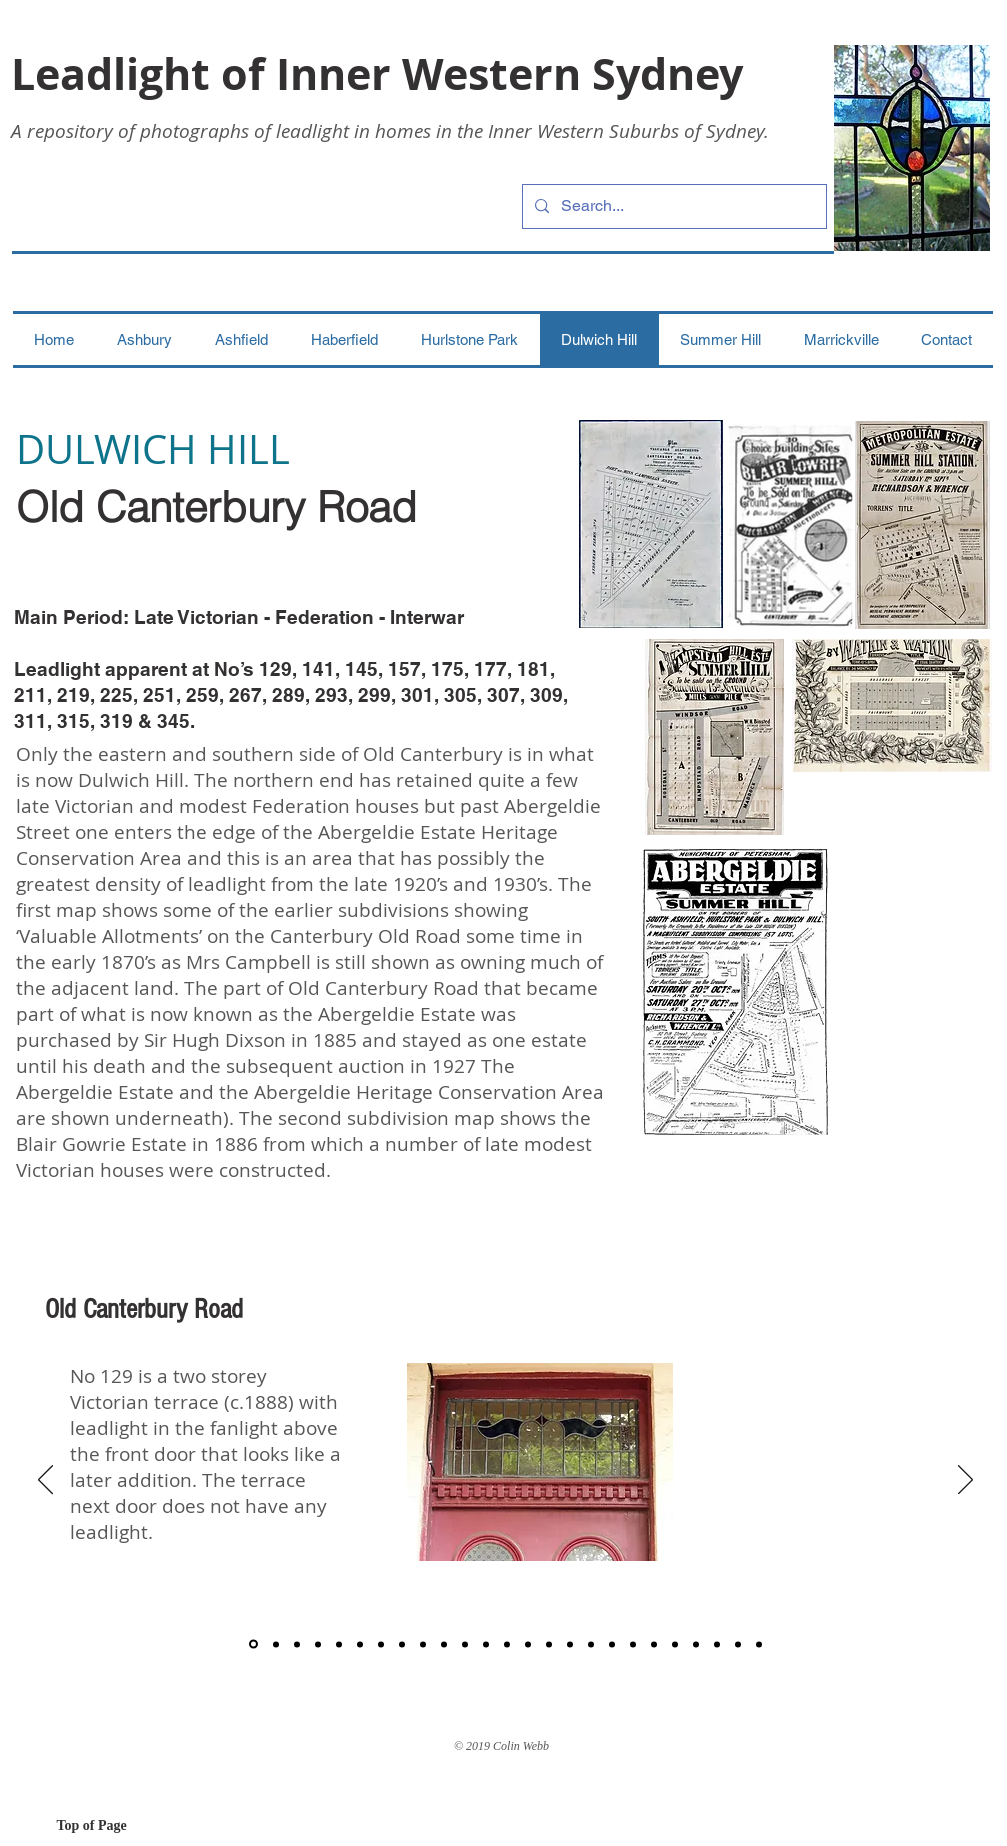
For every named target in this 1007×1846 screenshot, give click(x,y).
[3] (297, 1644)
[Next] (965, 1481)
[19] (633, 1644)
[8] (402, 1644)
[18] (612, 1644)
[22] (696, 1644)
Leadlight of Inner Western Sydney (377, 73)
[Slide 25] (759, 1644)
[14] (528, 1644)
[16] (570, 1644)
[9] (423, 1644)
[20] (654, 1644)
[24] (738, 1644)
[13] (507, 1644)
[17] (591, 1644)
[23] (717, 1644)
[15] (549, 1644)
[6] (360, 1644)
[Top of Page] (128, 1826)
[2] (276, 1644)
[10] (444, 1644)
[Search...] (672, 206)
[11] (465, 1644)
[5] (339, 1644)
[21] (675, 1644)
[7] (381, 1644)
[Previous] (45, 1481)
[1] (253, 1644)
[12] (486, 1644)
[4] (318, 1644)
